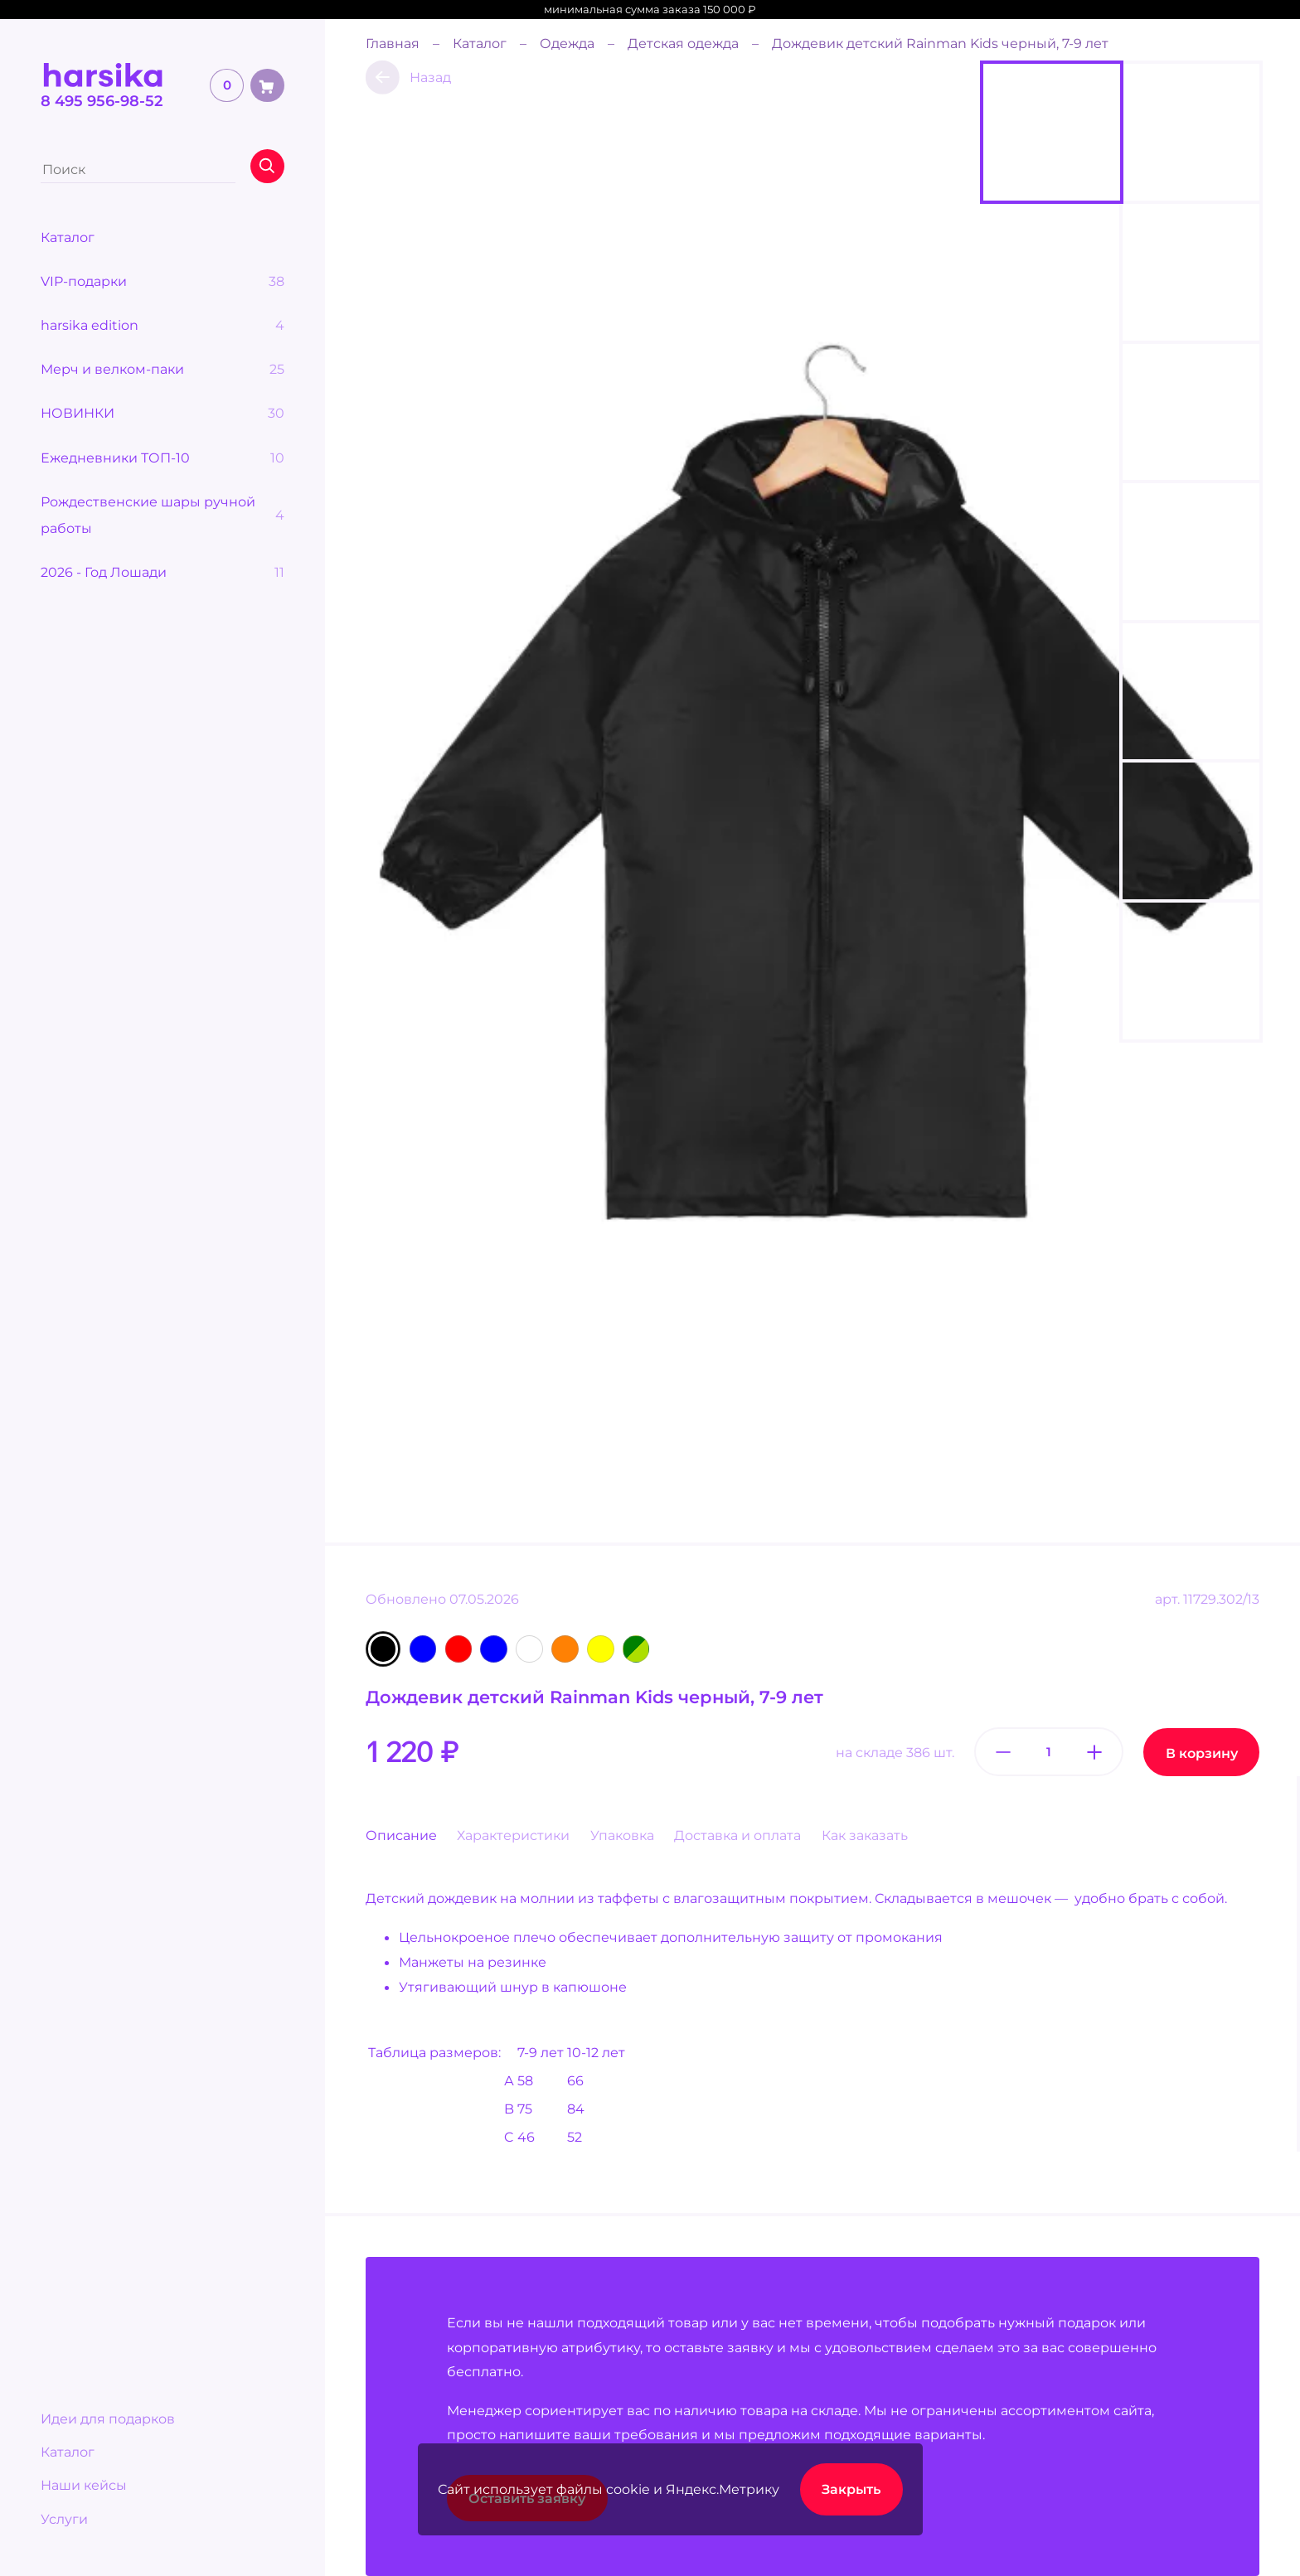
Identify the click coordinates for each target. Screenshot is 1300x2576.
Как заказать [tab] (865, 1835)
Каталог (68, 2451)
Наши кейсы (84, 2485)
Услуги (64, 2519)
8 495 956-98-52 (101, 101)
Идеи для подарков (108, 2418)
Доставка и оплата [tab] (737, 1835)
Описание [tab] (401, 1835)
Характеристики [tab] (513, 1835)
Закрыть (851, 2489)
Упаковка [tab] (622, 1835)
